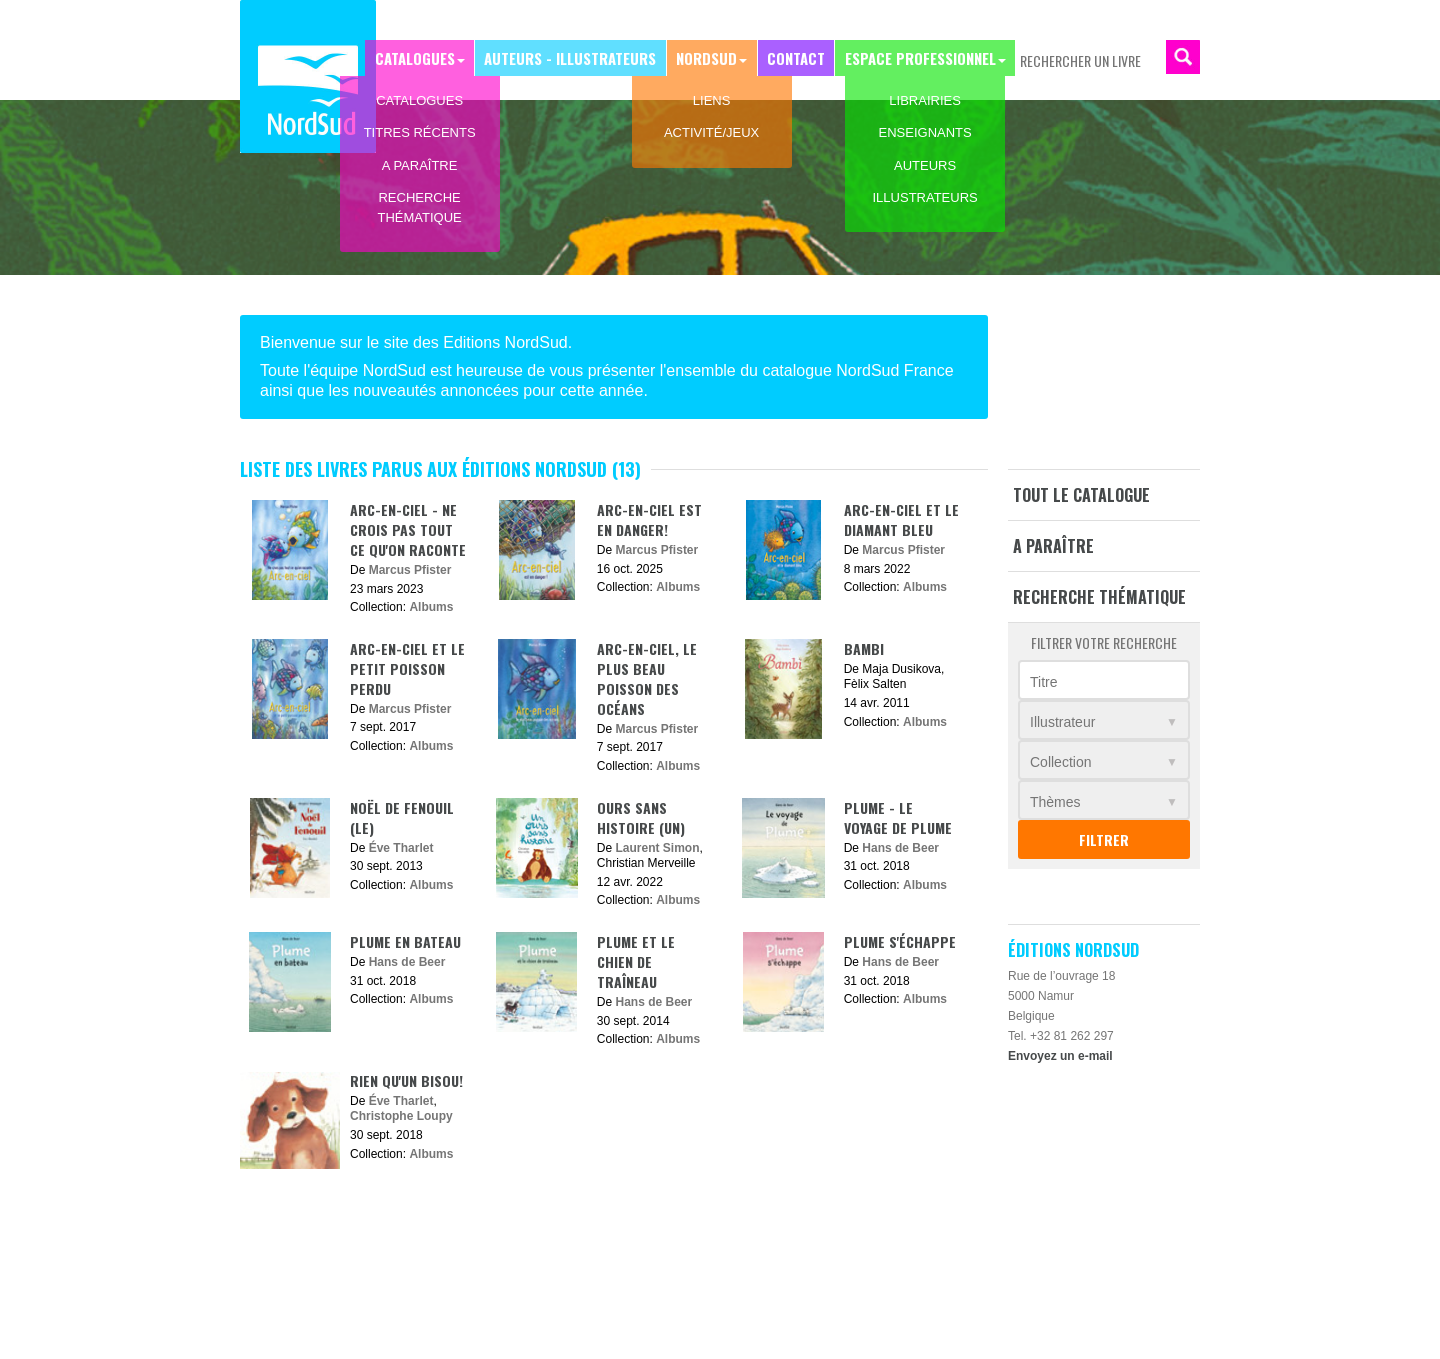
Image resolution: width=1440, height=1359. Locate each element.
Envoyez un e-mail (1060, 1056)
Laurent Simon (658, 848)
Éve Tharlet (401, 848)
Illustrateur (1062, 722)
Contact (799, 56)
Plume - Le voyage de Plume (898, 817)
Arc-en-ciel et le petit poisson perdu (407, 668)
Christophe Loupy (401, 1116)
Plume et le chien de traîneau (636, 961)
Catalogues (429, 56)
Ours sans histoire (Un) (641, 817)
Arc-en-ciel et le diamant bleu (901, 519)
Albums (431, 607)
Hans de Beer (900, 848)
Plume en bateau (405, 941)
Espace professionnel (921, 56)
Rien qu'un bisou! (406, 1080)
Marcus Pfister (410, 570)
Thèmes (1055, 802)
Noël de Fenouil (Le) (402, 817)
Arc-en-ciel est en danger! (649, 519)
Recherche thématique (1099, 597)
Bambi (864, 648)
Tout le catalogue (1081, 495)
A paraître (1053, 546)
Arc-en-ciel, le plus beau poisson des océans (647, 678)
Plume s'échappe (900, 941)
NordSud (713, 56)
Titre (1043, 682)
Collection (1060, 762)
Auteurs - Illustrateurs (581, 56)
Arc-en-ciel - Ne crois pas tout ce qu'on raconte (408, 529)
